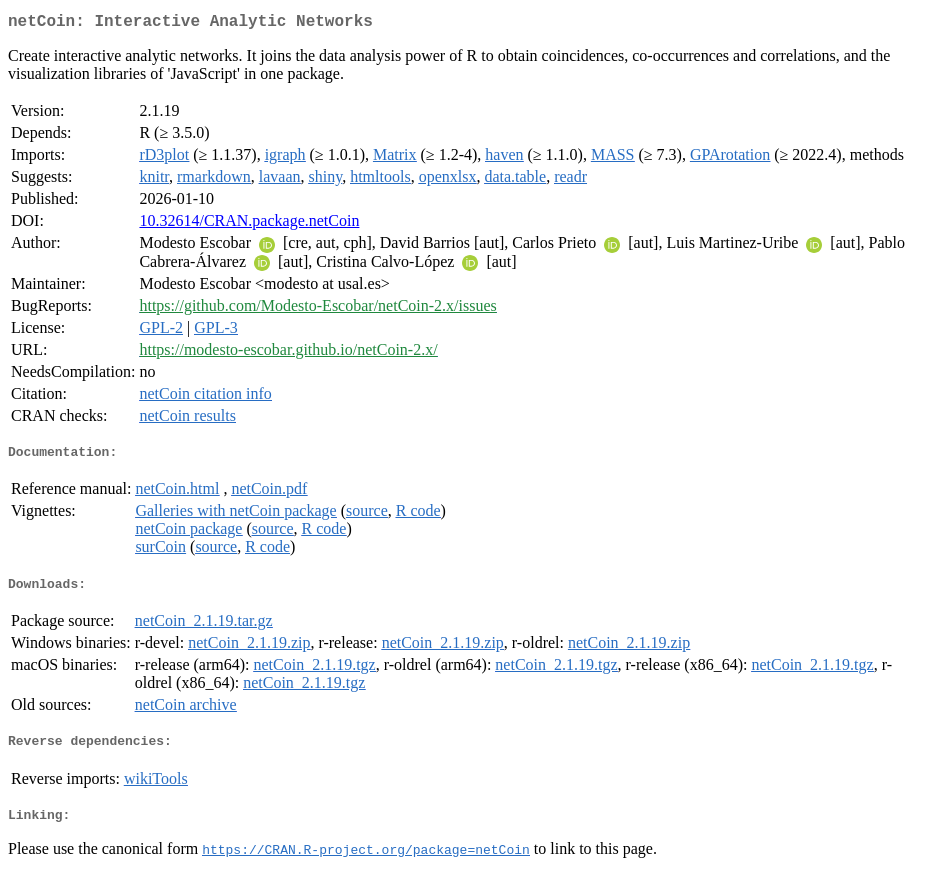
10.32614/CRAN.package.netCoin (249, 224)
